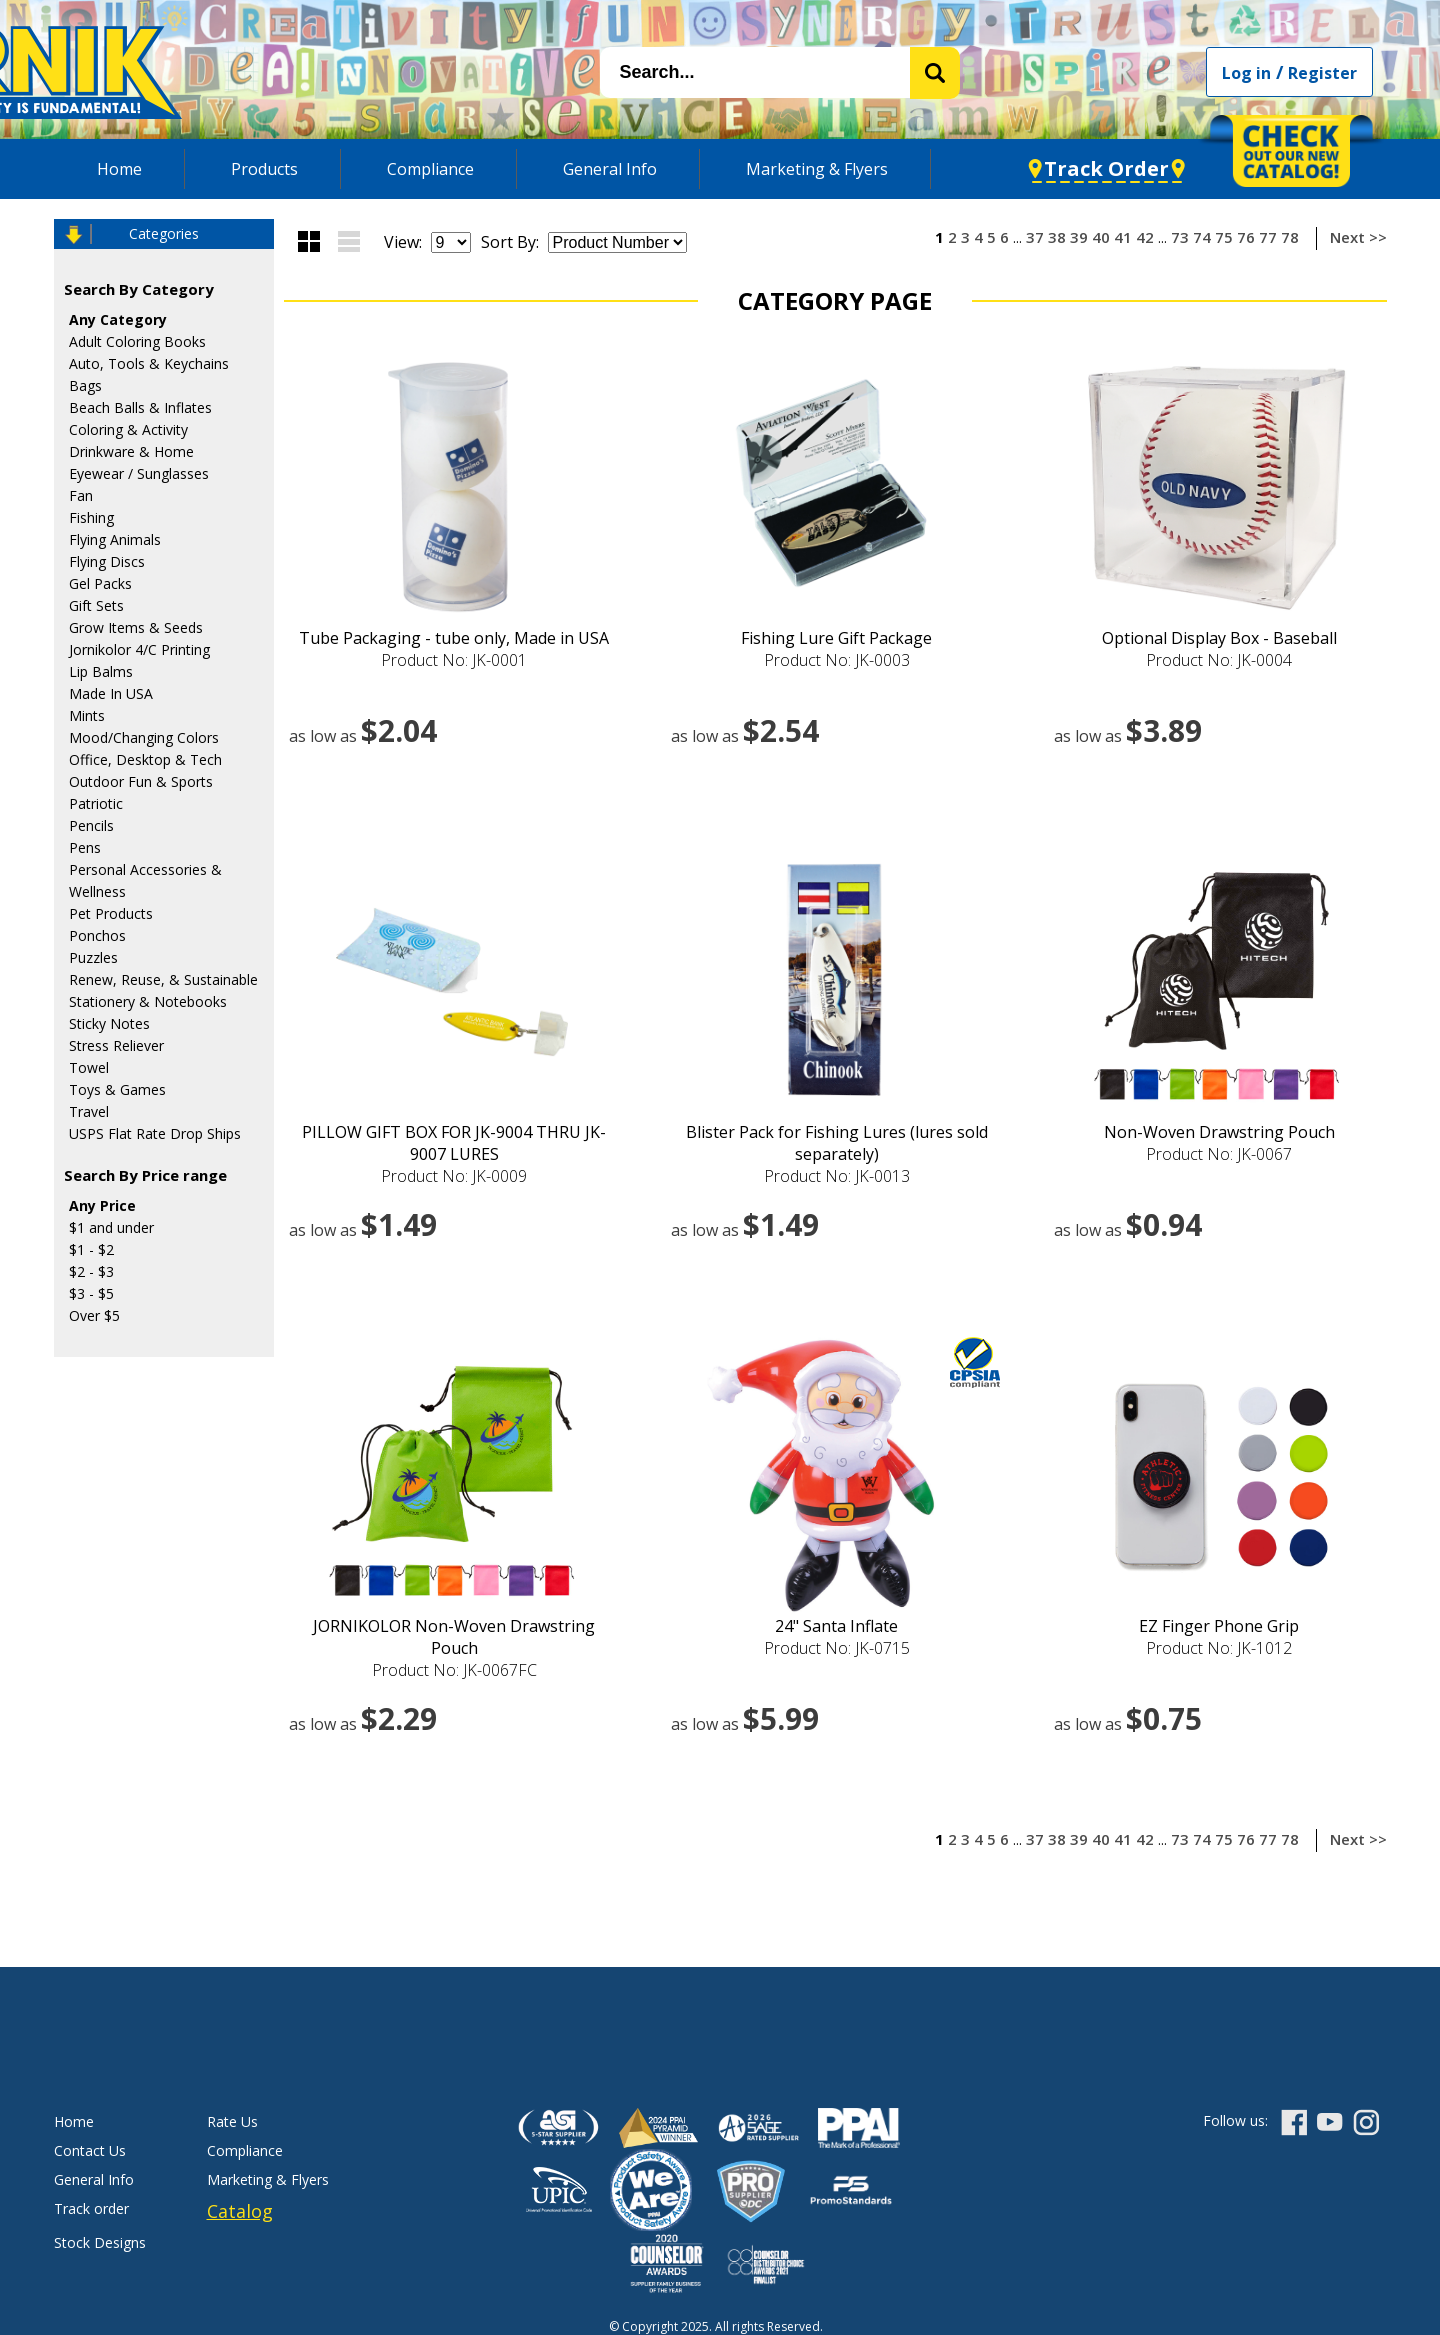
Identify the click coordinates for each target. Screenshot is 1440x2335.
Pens (85, 847)
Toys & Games (117, 1089)
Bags (85, 385)
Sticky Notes (109, 1023)
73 (1180, 237)
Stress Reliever (116, 1045)
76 (1246, 237)
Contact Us (90, 2150)
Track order (91, 2208)
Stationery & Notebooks (148, 1001)
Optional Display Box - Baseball (1219, 638)
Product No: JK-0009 (454, 1176)
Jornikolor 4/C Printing (139, 649)
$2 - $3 (91, 1271)
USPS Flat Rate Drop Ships (155, 1133)
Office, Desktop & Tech (145, 759)
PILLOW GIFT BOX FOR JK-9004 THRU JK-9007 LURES (454, 1143)
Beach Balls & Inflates (140, 407)
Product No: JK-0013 (837, 1176)
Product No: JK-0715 (837, 1648)
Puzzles (93, 957)
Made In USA (111, 693)
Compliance (430, 169)
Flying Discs (107, 561)
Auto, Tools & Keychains (149, 363)
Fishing (91, 517)
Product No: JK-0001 (454, 660)
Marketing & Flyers (817, 169)
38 (1057, 237)
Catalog (240, 2211)
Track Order (1106, 168)
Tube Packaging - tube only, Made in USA (454, 638)
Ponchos (97, 935)
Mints (87, 715)
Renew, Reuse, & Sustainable (163, 979)
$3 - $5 (91, 1293)
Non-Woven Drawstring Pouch (1219, 1132)
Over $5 (94, 1315)
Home (119, 169)
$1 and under (111, 1227)
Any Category (118, 319)
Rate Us (232, 2121)
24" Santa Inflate (836, 1626)
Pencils (91, 825)
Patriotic (96, 803)
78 (1290, 237)
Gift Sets (96, 605)
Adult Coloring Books (137, 341)
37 (1035, 237)
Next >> (1358, 237)
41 (1123, 237)
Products (264, 169)
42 (1145, 237)
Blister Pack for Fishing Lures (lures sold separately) (837, 1143)
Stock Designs (100, 2242)
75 (1224, 237)
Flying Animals (115, 539)
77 (1268, 237)
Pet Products (111, 913)
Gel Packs (100, 583)
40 (1101, 237)
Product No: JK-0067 (1219, 1154)
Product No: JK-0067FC (454, 1670)
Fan (81, 495)
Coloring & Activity (128, 429)
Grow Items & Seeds (136, 627)
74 (1202, 237)
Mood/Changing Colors (144, 737)
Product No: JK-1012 (1219, 1648)
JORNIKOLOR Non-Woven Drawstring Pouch (454, 1637)
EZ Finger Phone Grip (1219, 1626)
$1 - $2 (91, 1249)
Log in (1246, 73)
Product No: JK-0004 (1219, 660)
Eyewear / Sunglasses (139, 473)
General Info (610, 169)
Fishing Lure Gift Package (836, 638)
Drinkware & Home (131, 451)
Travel (89, 1111)
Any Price (102, 1205)
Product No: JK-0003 (837, 660)
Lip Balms (101, 671)
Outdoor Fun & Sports (141, 781)
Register (1322, 73)
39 (1079, 237)
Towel (89, 1067)
